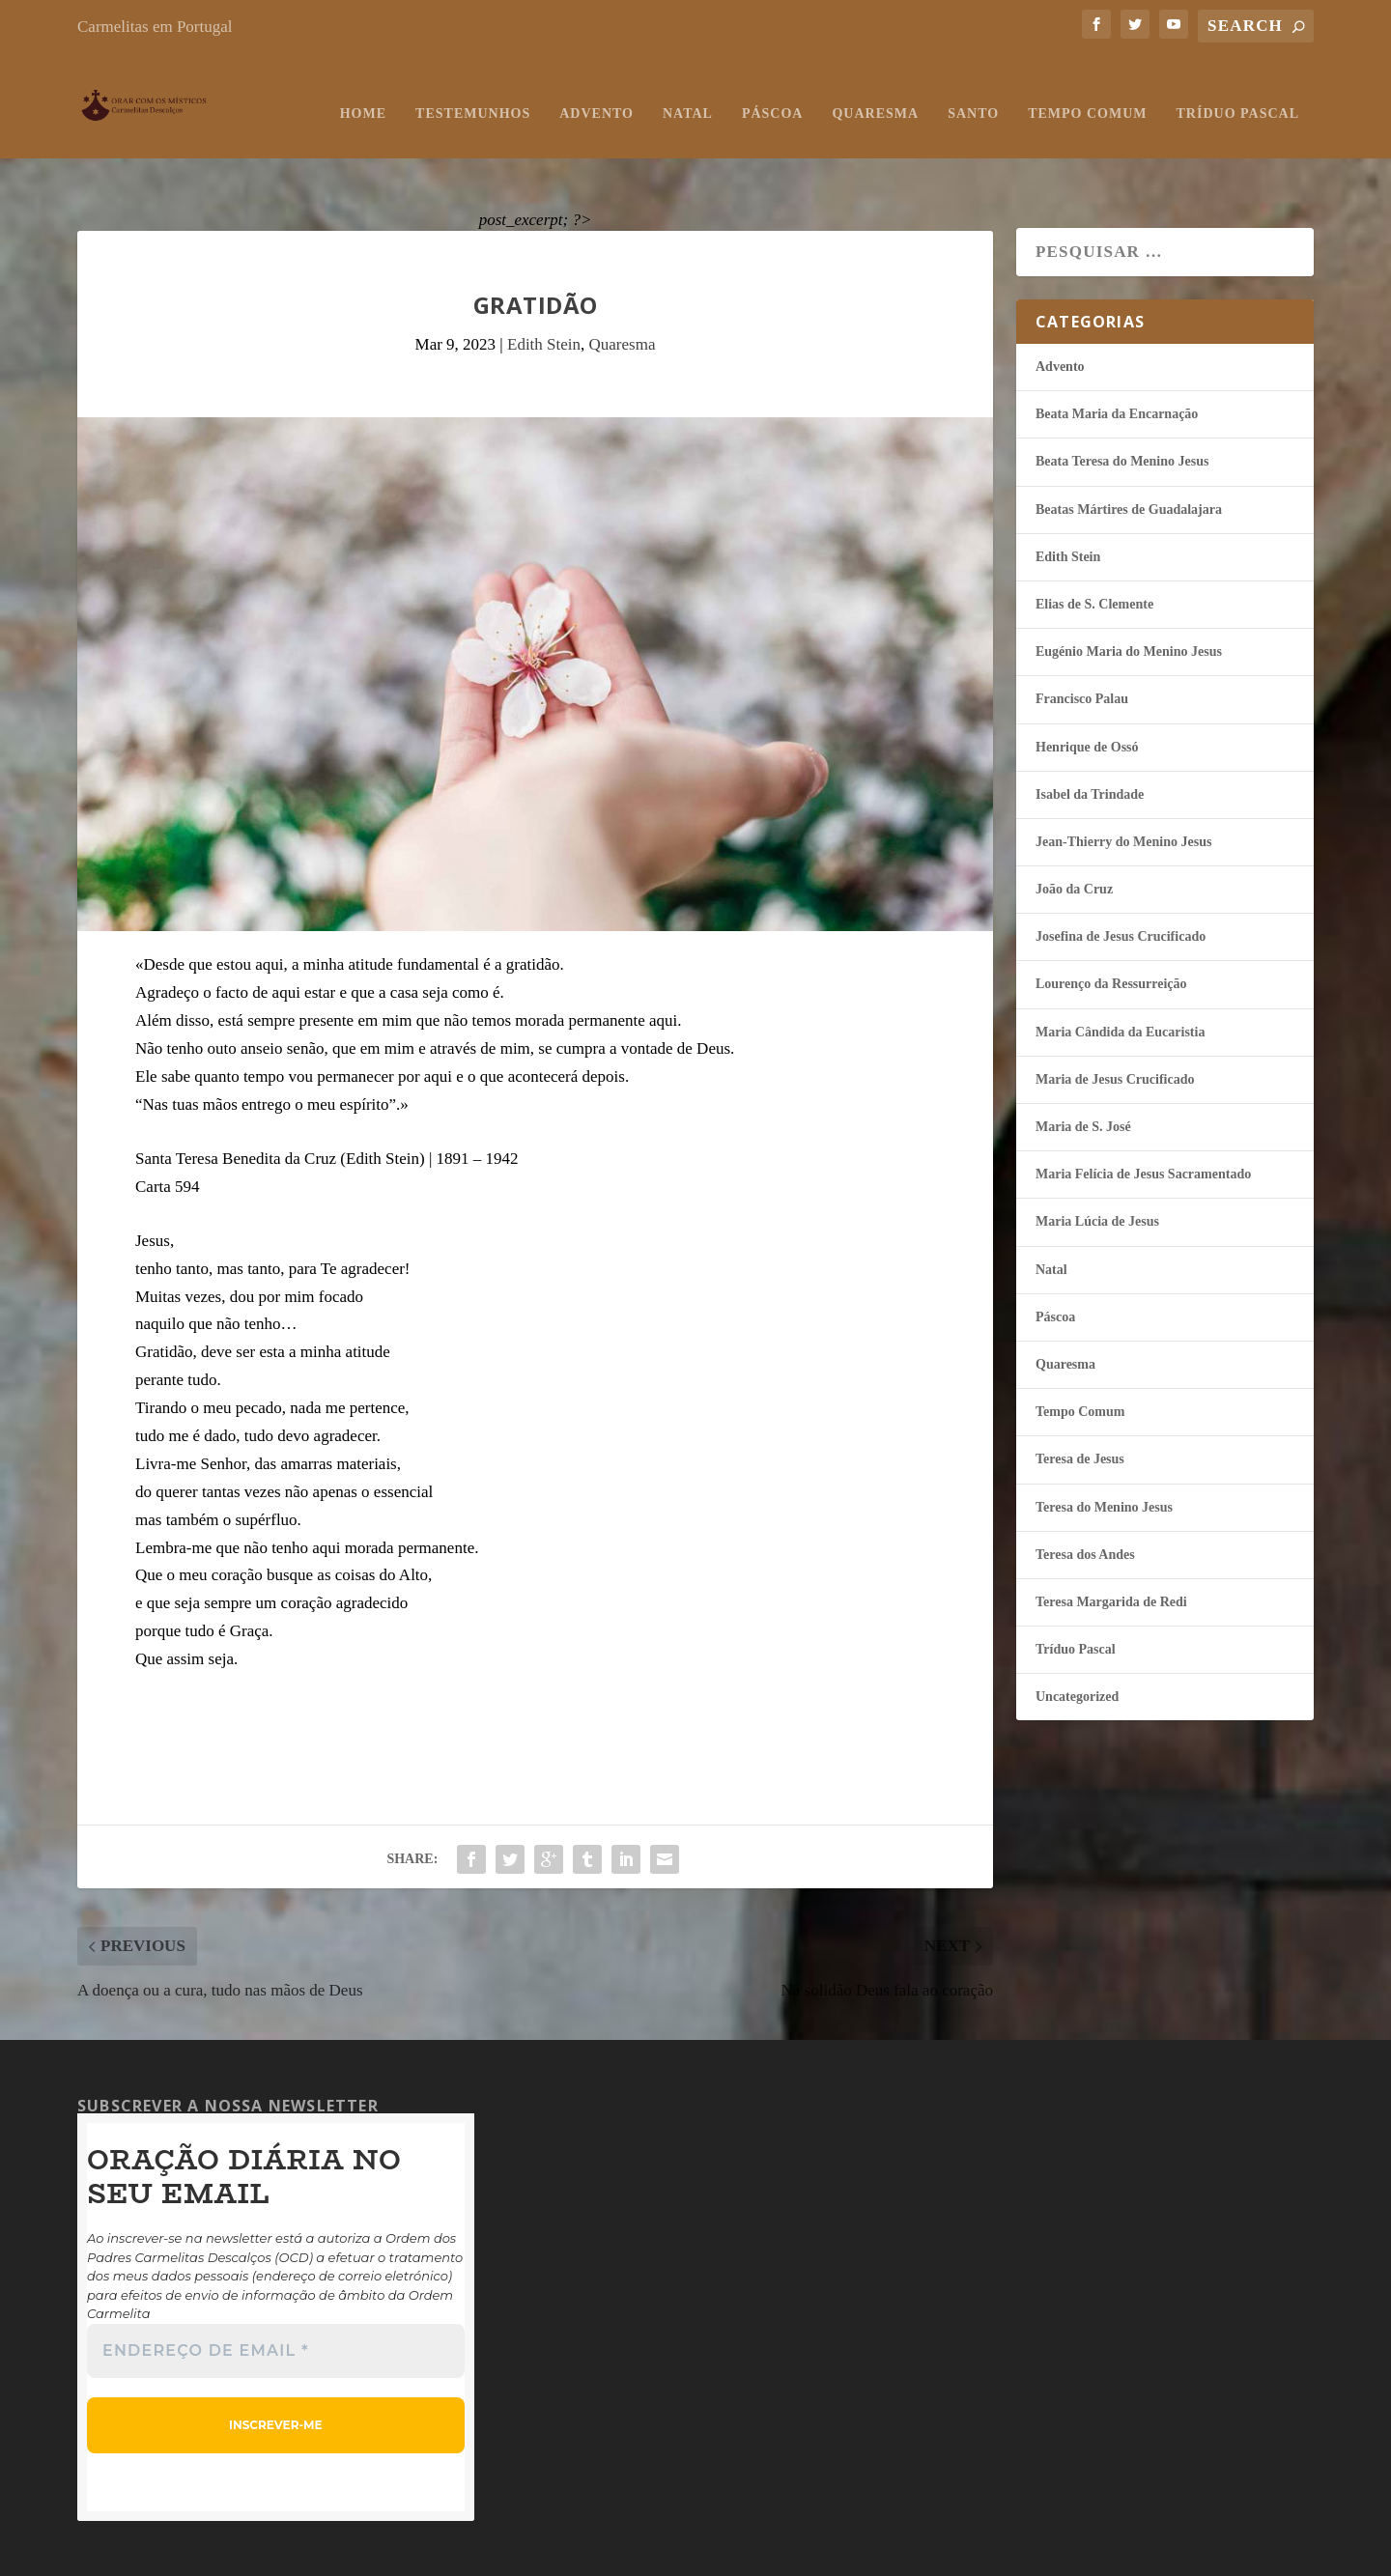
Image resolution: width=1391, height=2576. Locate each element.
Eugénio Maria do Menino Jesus (1129, 601)
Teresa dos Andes (1085, 1504)
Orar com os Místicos (179, 2552)
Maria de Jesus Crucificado (1115, 1029)
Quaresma (875, 94)
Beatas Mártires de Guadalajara (1129, 459)
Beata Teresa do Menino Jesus (1122, 411)
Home (363, 94)
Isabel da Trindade (1090, 744)
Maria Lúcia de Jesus (1097, 1171)
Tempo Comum (1087, 94)
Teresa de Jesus (1080, 1408)
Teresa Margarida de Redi (1111, 1551)
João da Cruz (1074, 839)
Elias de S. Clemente (1094, 554)
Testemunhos (472, 94)
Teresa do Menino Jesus (1104, 1457)
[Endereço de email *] (276, 2301)
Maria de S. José (1083, 1076)
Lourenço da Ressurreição (1111, 933)
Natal (688, 94)
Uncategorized (1077, 1646)
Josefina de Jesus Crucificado (1121, 886)
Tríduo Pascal (1238, 94)
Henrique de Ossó (1087, 697)
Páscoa (773, 94)
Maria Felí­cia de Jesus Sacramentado (1143, 1124)
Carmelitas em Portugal (155, 26)
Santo (973, 94)
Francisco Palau (1082, 648)
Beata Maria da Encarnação (1117, 363)
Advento (596, 94)
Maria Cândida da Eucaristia (1120, 982)
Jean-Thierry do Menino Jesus (1123, 791)
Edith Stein (544, 294)
